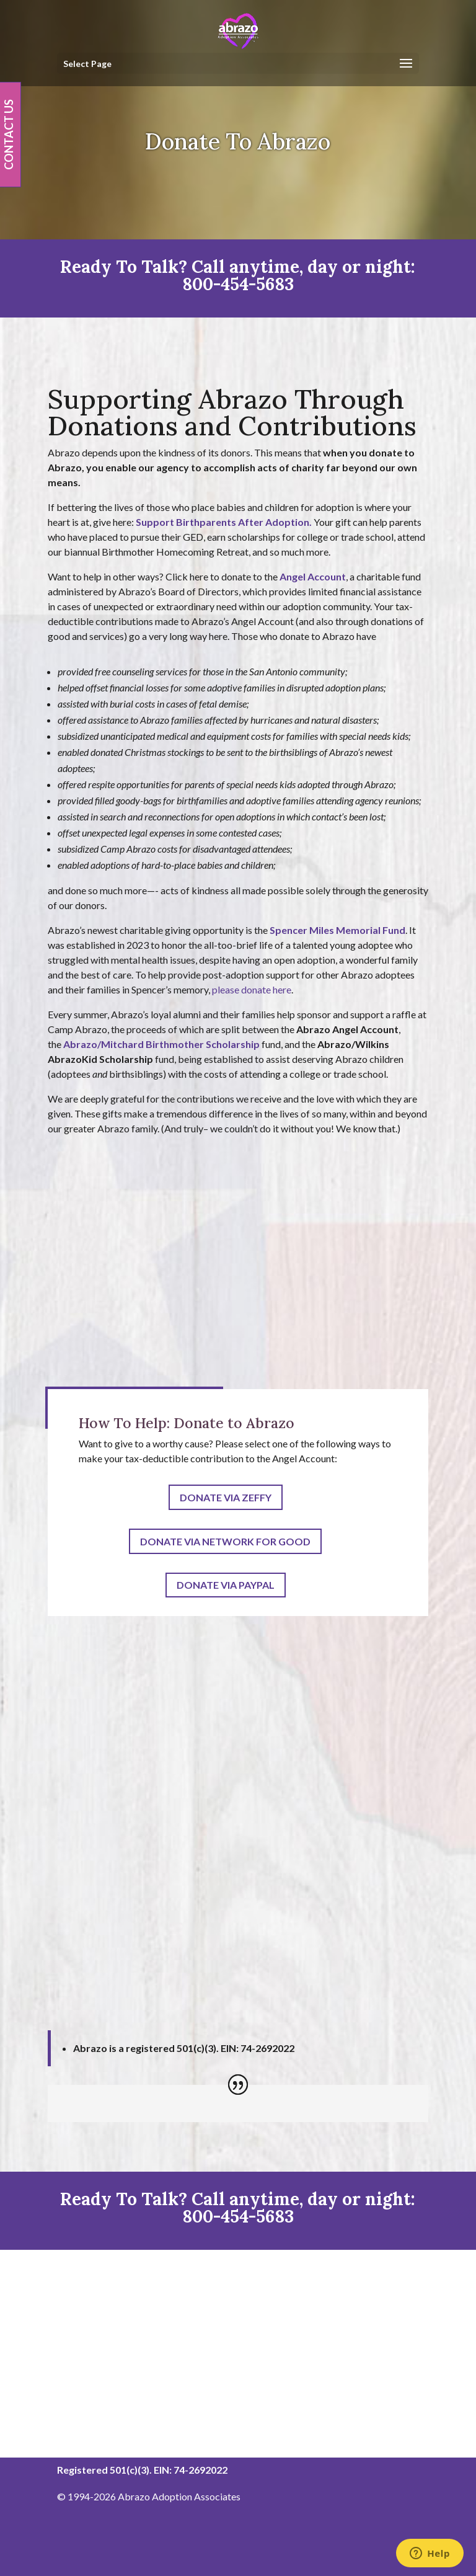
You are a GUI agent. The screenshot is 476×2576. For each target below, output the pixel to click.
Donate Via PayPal (226, 1585)
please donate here (251, 989)
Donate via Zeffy (225, 1497)
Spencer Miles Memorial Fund (337, 930)
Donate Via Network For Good (225, 1541)
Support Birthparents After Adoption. (224, 522)
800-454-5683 (238, 284)
